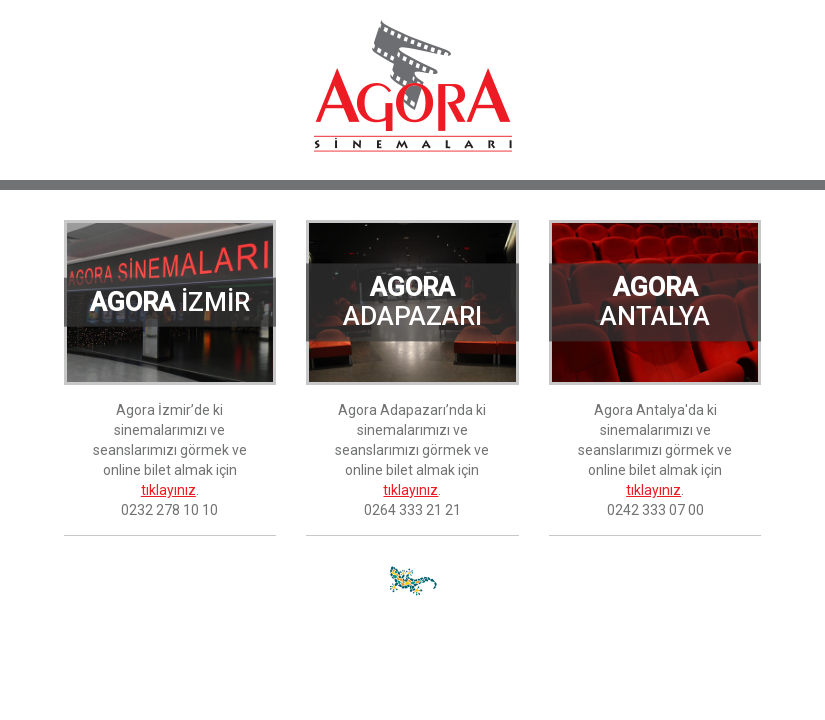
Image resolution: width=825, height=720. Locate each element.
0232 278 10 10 (169, 510)
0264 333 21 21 (412, 510)
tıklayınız (168, 490)
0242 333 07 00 (655, 510)
